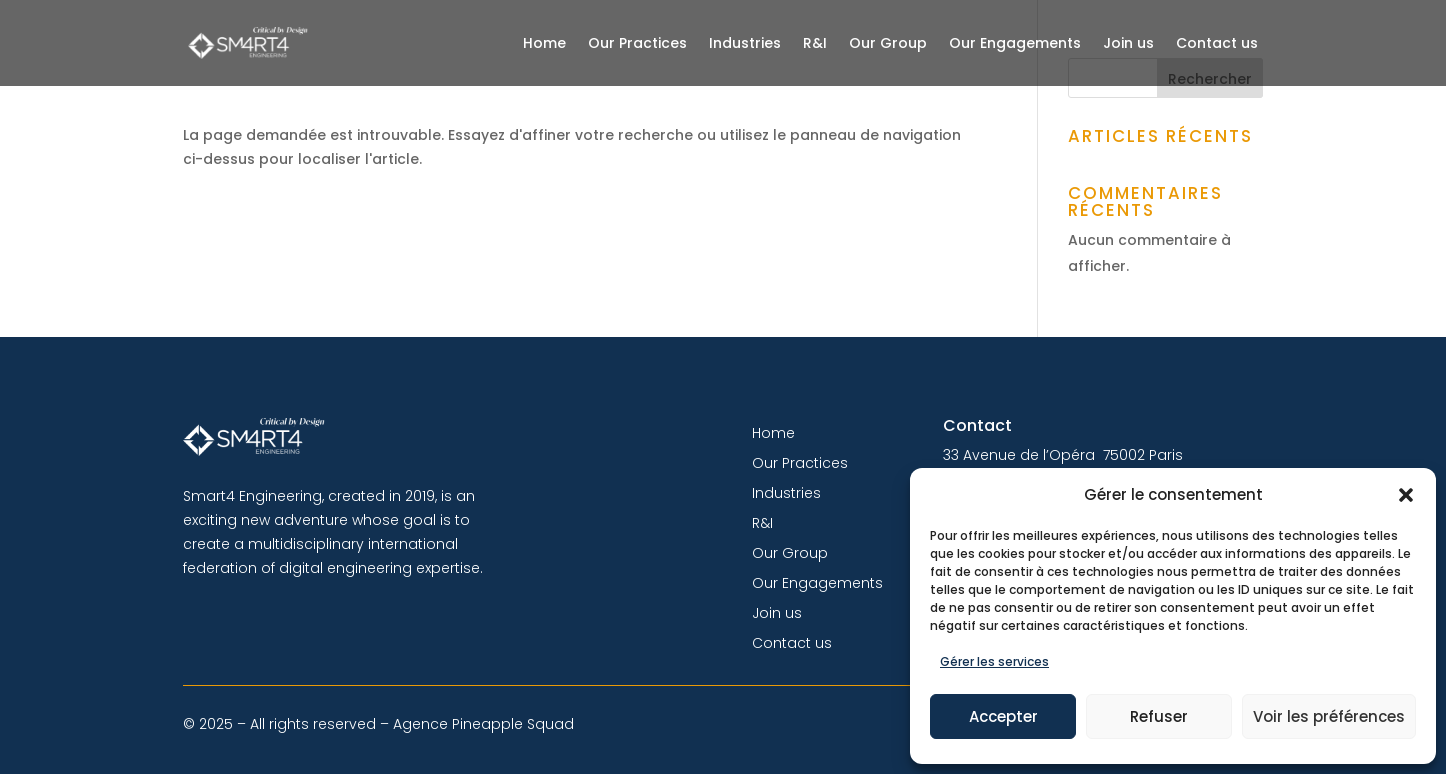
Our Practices (637, 43)
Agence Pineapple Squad (483, 724)
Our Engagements (1015, 43)
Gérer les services (994, 661)
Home (544, 43)
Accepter (1003, 716)
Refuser (1159, 716)
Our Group (888, 43)
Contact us (1217, 43)
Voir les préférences (1329, 716)
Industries (745, 43)
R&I (815, 43)
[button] (1406, 495)
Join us (1128, 43)
